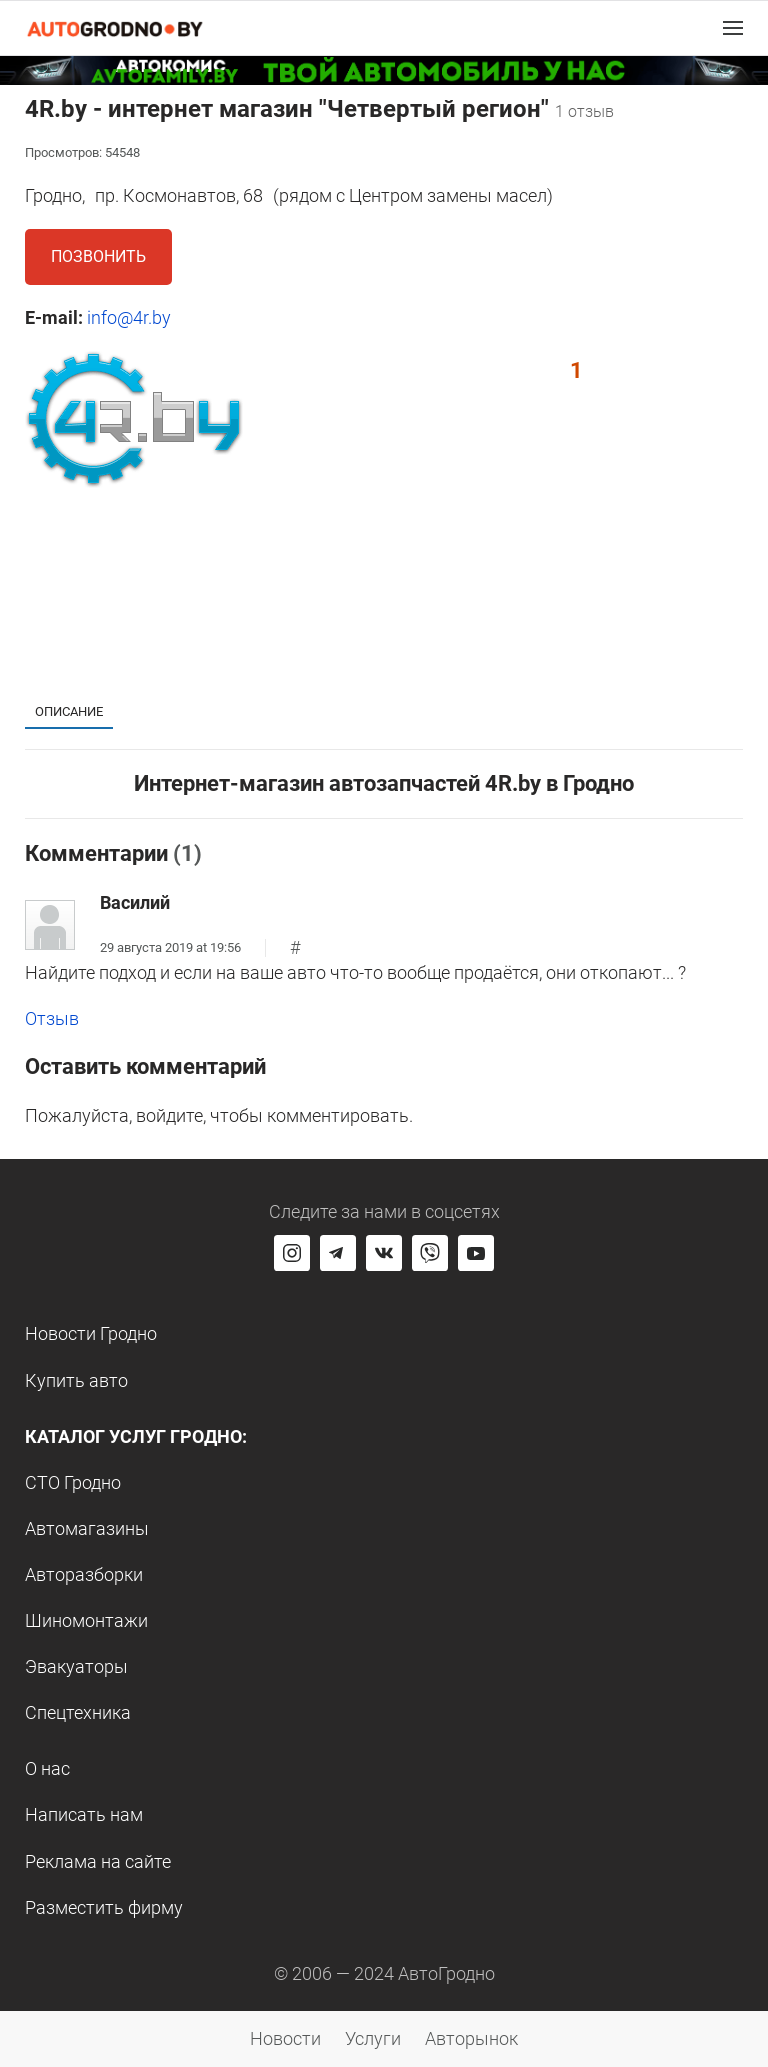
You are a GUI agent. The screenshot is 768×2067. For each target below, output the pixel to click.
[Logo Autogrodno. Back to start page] (115, 27)
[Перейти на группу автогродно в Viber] (430, 1253)
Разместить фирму (104, 1907)
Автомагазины (87, 1528)
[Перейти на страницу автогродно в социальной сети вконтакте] (384, 1253)
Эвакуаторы (76, 1666)
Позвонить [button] (98, 256)
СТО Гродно (73, 1482)
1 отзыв (584, 111)
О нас (47, 1768)
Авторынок (471, 2038)
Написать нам (84, 1814)
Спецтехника (78, 1712)
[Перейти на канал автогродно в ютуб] (476, 1253)
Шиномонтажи (86, 1620)
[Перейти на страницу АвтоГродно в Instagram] (292, 1253)
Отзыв (52, 1018)
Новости (285, 2038)
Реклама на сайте (98, 1861)
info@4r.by (129, 317)
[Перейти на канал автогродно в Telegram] (338, 1253)
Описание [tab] (69, 711)
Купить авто (76, 1380)
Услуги (373, 2038)
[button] (733, 28)
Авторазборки (84, 1574)
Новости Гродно (91, 1333)
